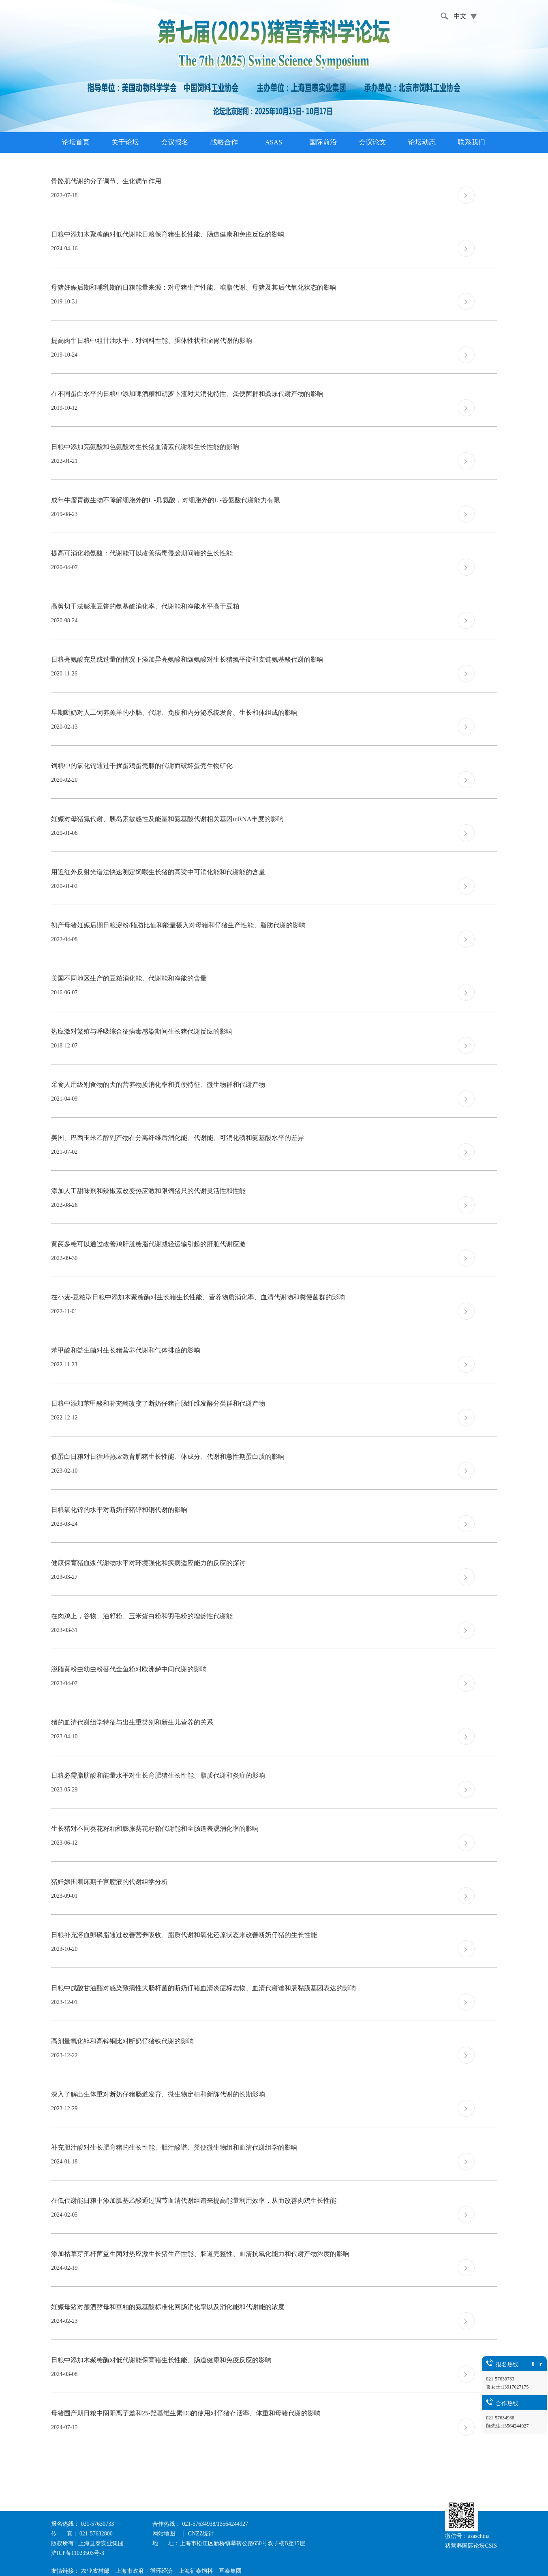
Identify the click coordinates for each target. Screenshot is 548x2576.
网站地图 (164, 2534)
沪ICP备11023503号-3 (77, 2553)
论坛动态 (422, 142)
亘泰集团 (230, 2571)
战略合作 (224, 142)
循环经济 (161, 2571)
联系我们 (471, 142)
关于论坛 (125, 142)
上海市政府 (130, 2571)
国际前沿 (323, 142)
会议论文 (372, 142)
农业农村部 (95, 2571)
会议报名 (174, 142)
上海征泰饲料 (196, 2571)
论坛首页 (76, 142)
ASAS (273, 142)
